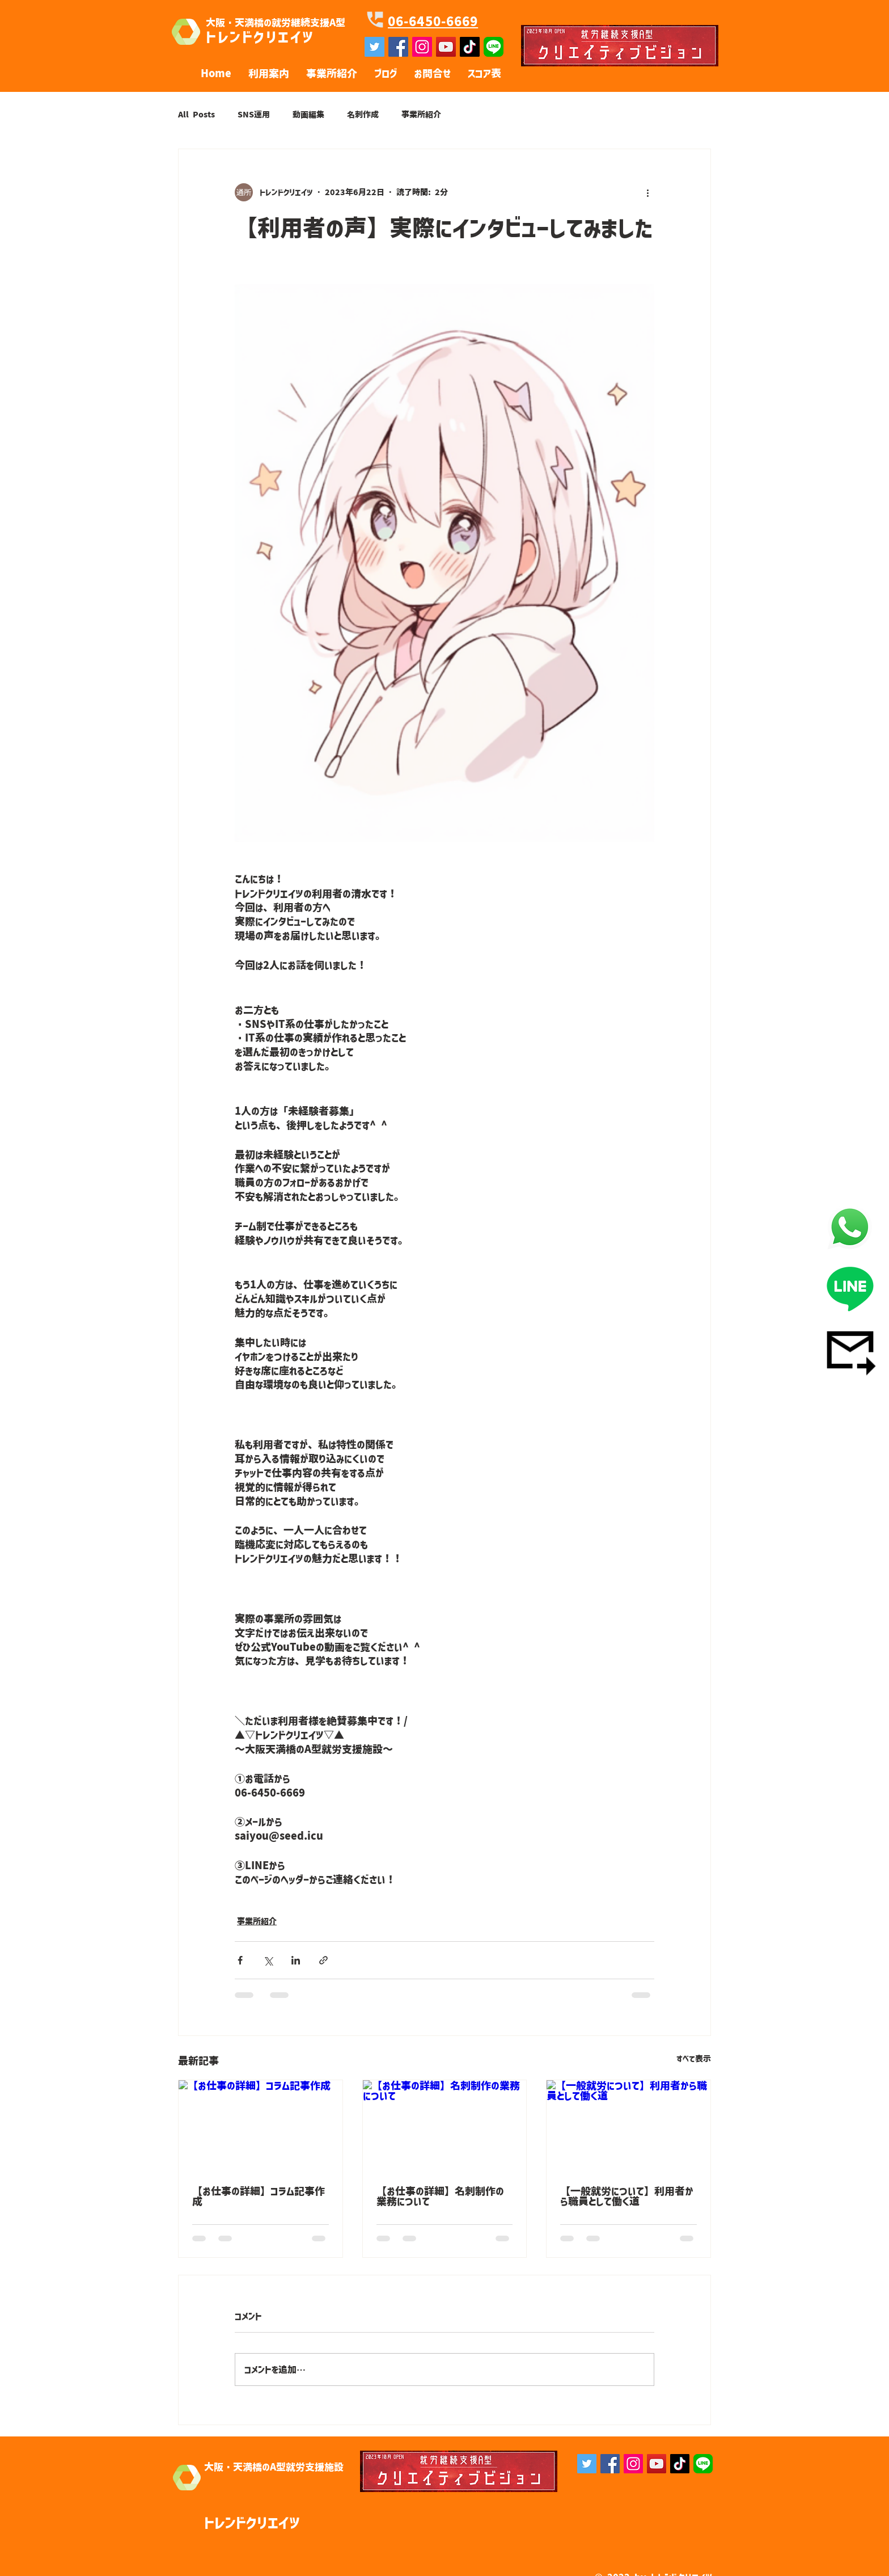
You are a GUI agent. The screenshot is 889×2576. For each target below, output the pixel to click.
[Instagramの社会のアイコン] (422, 47)
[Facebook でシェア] (240, 1960)
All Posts (196, 115)
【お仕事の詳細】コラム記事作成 (258, 2196)
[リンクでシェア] (323, 1960)
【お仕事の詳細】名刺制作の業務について (440, 2196)
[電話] (850, 1227)
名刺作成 (363, 115)
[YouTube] (446, 47)
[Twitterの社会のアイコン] (374, 47)
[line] (493, 47)
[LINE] (850, 1288)
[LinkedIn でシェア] (295, 1960)
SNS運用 (254, 115)
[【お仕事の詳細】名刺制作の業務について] (445, 2126)
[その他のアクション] (647, 192)
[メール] (850, 1349)
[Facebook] (610, 2463)
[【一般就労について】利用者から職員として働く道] (628, 2126)
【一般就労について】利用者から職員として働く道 (626, 2196)
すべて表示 (693, 2059)
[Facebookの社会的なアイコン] (398, 47)
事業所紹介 (421, 115)
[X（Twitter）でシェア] (268, 1960)
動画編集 (308, 115)
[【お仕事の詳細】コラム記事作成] (260, 2126)
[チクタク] (470, 47)
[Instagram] (633, 2463)
